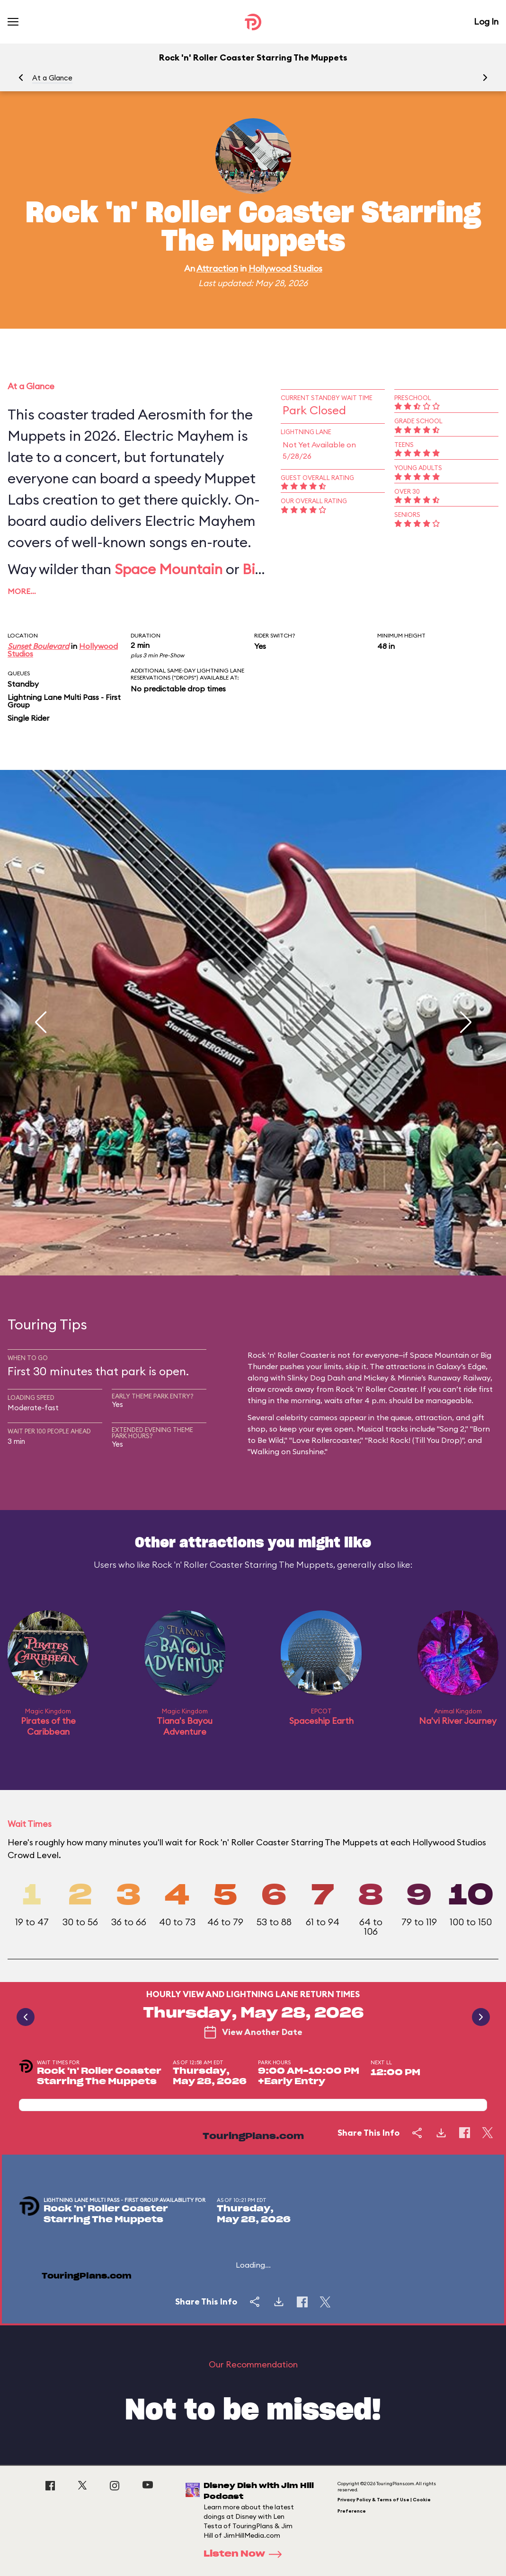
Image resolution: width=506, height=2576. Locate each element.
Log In (486, 21)
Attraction (217, 268)
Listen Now (246, 2554)
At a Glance (52, 77)
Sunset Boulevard (38, 646)
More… (22, 591)
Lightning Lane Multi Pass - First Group (64, 700)
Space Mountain (168, 569)
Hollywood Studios (285, 268)
